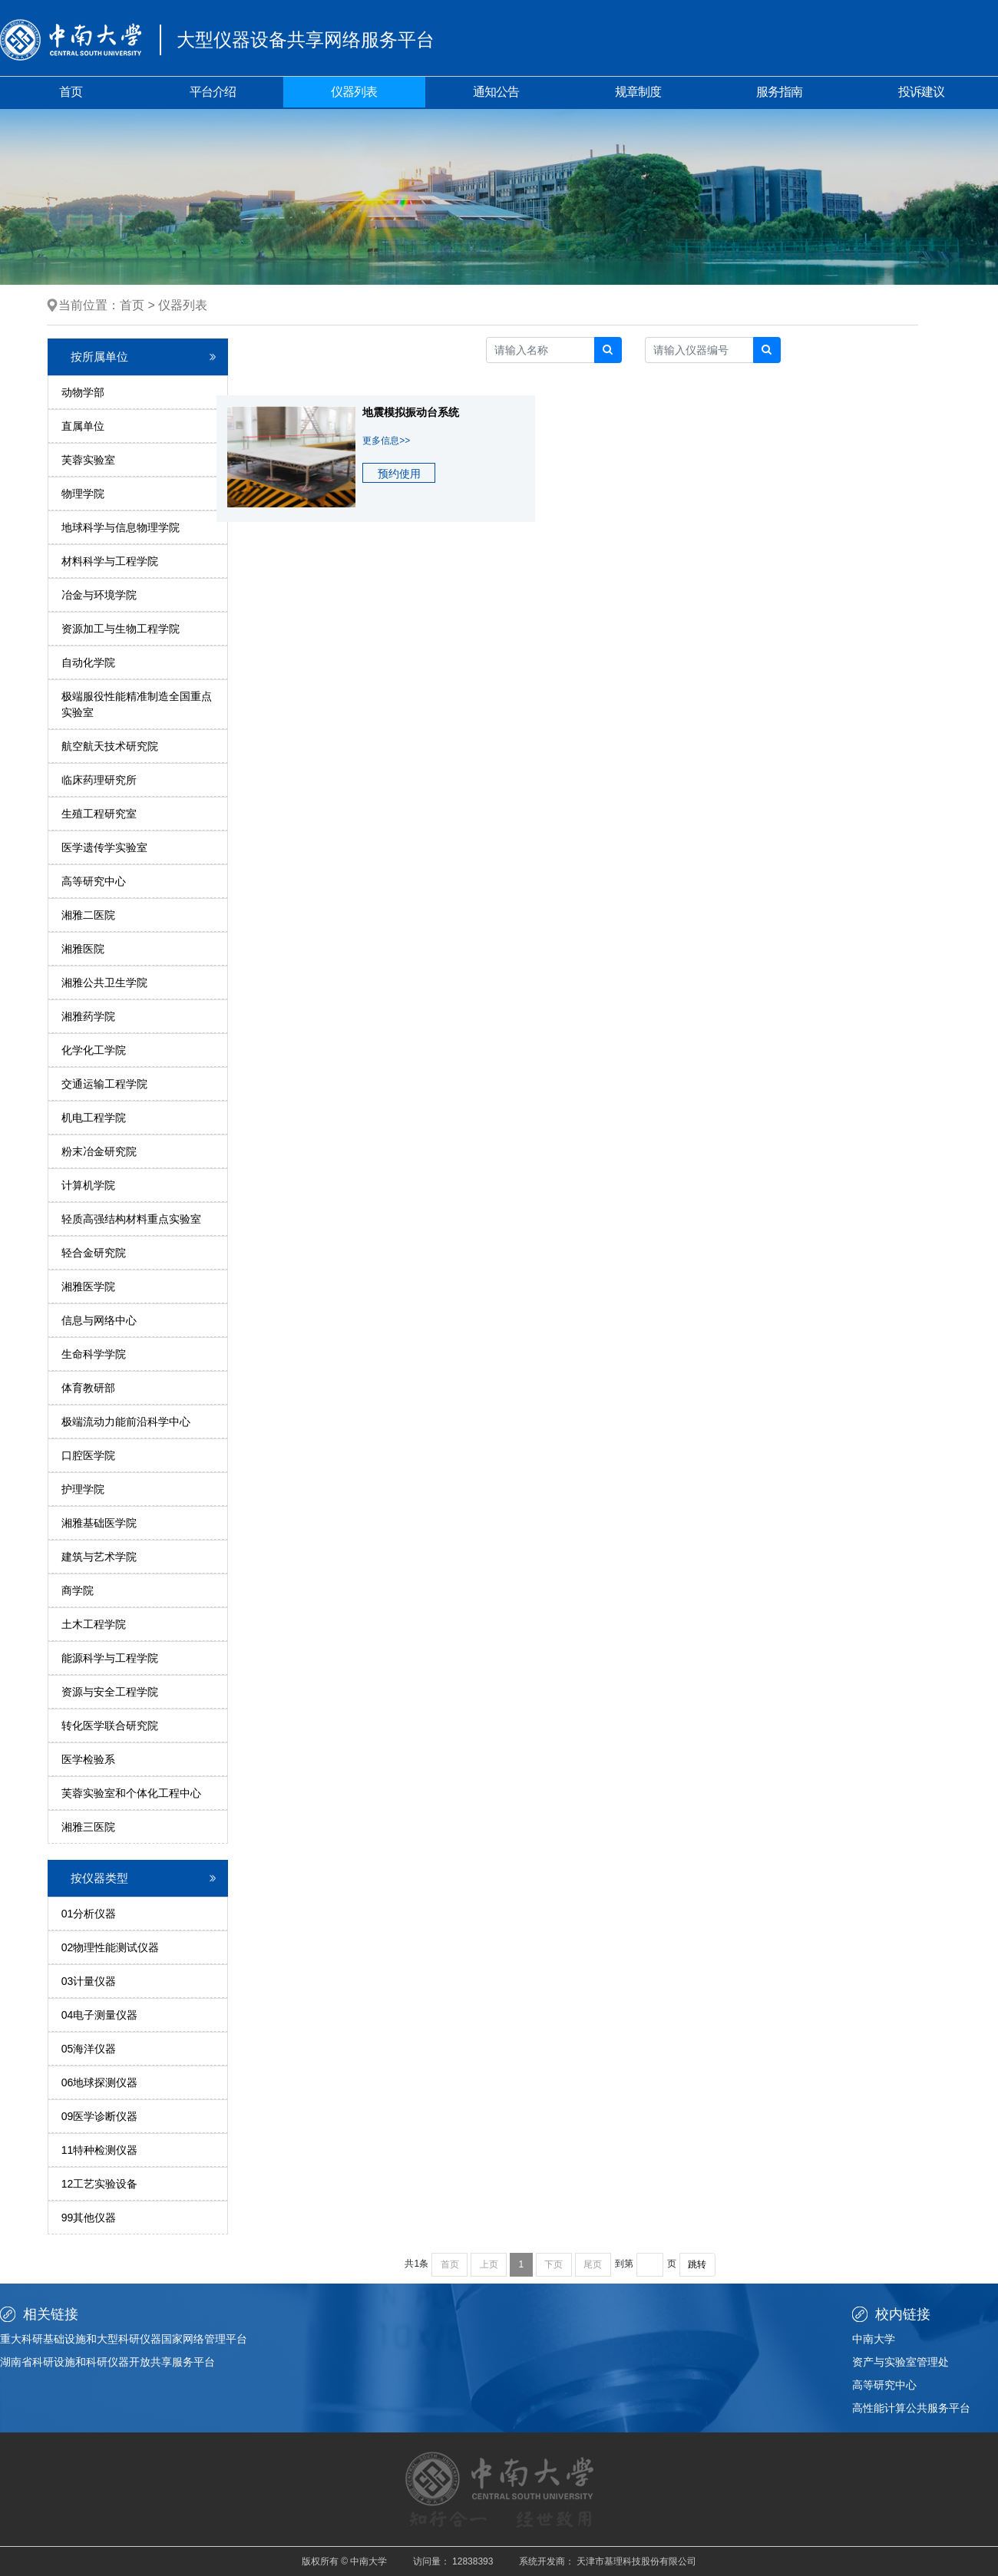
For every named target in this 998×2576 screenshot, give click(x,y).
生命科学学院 (93, 1354)
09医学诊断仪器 (99, 2116)
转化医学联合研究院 (109, 1725)
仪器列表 (354, 91)
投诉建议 (921, 91)
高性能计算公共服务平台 (911, 2408)
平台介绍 (213, 91)
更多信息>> (386, 440)
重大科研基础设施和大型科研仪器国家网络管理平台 (123, 2339)
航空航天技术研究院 (109, 746)
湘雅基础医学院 (99, 1523)
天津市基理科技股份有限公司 (636, 2561)
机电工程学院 (93, 1117)
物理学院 (82, 493)
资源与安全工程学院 (109, 1692)
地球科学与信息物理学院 (120, 527)
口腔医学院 (88, 1455)
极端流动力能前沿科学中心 (125, 1421)
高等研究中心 (93, 881)
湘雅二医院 (88, 915)
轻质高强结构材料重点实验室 (131, 1219)
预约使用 (399, 473)
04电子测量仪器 (99, 2015)
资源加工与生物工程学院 (120, 629)
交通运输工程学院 (104, 1084)
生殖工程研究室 (99, 813)
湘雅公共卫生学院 (104, 982)
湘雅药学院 (88, 1016)
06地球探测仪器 (99, 2082)
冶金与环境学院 (99, 595)
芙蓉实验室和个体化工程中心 (131, 1793)
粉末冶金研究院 (99, 1151)
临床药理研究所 (99, 780)
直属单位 (82, 426)
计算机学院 (88, 1185)
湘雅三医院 (88, 1827)
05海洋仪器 (89, 2049)
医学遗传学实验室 (104, 847)
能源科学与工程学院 (109, 1658)
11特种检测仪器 (99, 2150)
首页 (70, 91)
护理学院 (82, 1489)
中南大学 (873, 2339)
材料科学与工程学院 (109, 561)
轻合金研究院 (93, 1253)
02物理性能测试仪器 (110, 1947)
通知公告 (496, 91)
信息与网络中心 (99, 1320)
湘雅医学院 (88, 1286)
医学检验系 (88, 1759)
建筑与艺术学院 (99, 1557)
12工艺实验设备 (99, 2184)
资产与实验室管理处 (900, 2362)
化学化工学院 (93, 1050)
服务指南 (779, 91)
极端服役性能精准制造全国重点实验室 (136, 704)
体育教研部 (88, 1388)
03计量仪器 (89, 1981)
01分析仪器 (89, 1913)
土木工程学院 (93, 1624)
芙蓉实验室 (88, 460)
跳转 (697, 2264)
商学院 (77, 1590)
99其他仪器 (89, 2217)
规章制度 (638, 91)
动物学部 (82, 392)
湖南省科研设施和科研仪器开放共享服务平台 (107, 2362)
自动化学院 (88, 662)
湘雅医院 (82, 949)
